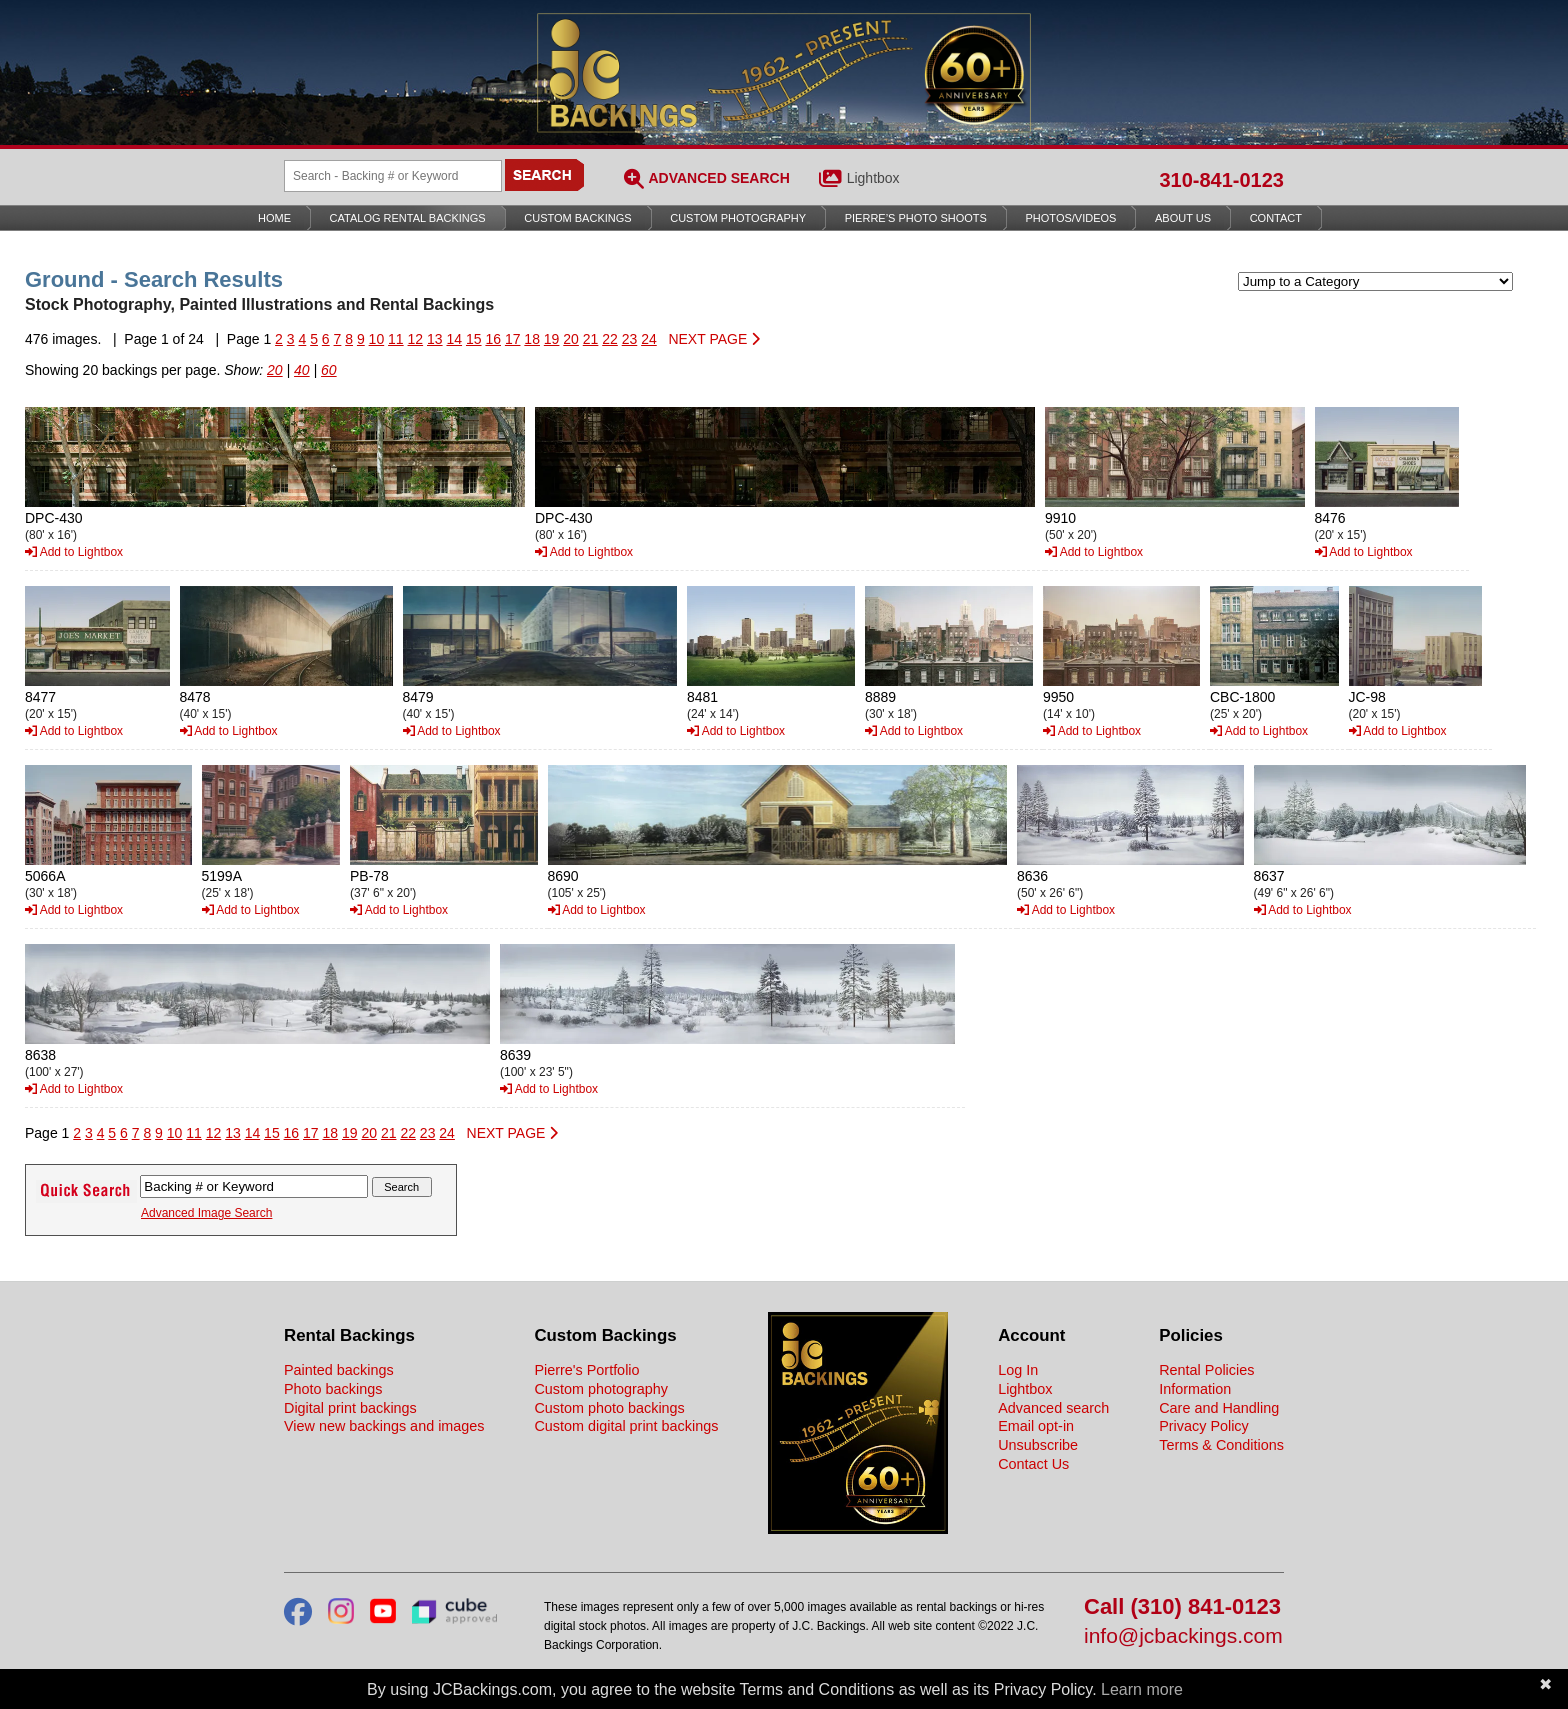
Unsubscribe (1038, 1445)
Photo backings (333, 1389)
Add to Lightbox (74, 552)
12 (416, 339)
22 (610, 339)
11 (396, 339)
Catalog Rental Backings (408, 218)
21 (591, 339)
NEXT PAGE (714, 339)
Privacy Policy (1204, 1426)
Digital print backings (350, 1408)
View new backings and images (384, 1426)
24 (649, 339)
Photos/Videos (1071, 218)
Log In (1018, 1370)
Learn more (1142, 1689)
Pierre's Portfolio (586, 1370)
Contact (1276, 218)
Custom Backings (577, 218)
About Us (1183, 218)
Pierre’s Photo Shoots (916, 218)
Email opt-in (1036, 1426)
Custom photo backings (609, 1408)
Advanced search (1053, 1408)
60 (329, 370)
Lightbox (873, 178)
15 (474, 339)
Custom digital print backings (626, 1426)
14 (454, 339)
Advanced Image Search (206, 1213)
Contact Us (1033, 1464)
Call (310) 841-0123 (1182, 1607)
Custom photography (601, 1389)
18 (532, 339)
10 (377, 339)
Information (1195, 1389)
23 (630, 339)
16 (493, 339)
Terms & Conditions (1221, 1445)
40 (302, 370)
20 (571, 339)
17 (513, 339)
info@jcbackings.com (1183, 1636)
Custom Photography (738, 218)
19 (552, 339)
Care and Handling (1219, 1408)
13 (435, 339)
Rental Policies (1206, 1370)
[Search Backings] (393, 176)
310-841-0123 (1221, 180)
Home (274, 218)
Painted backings (339, 1370)
